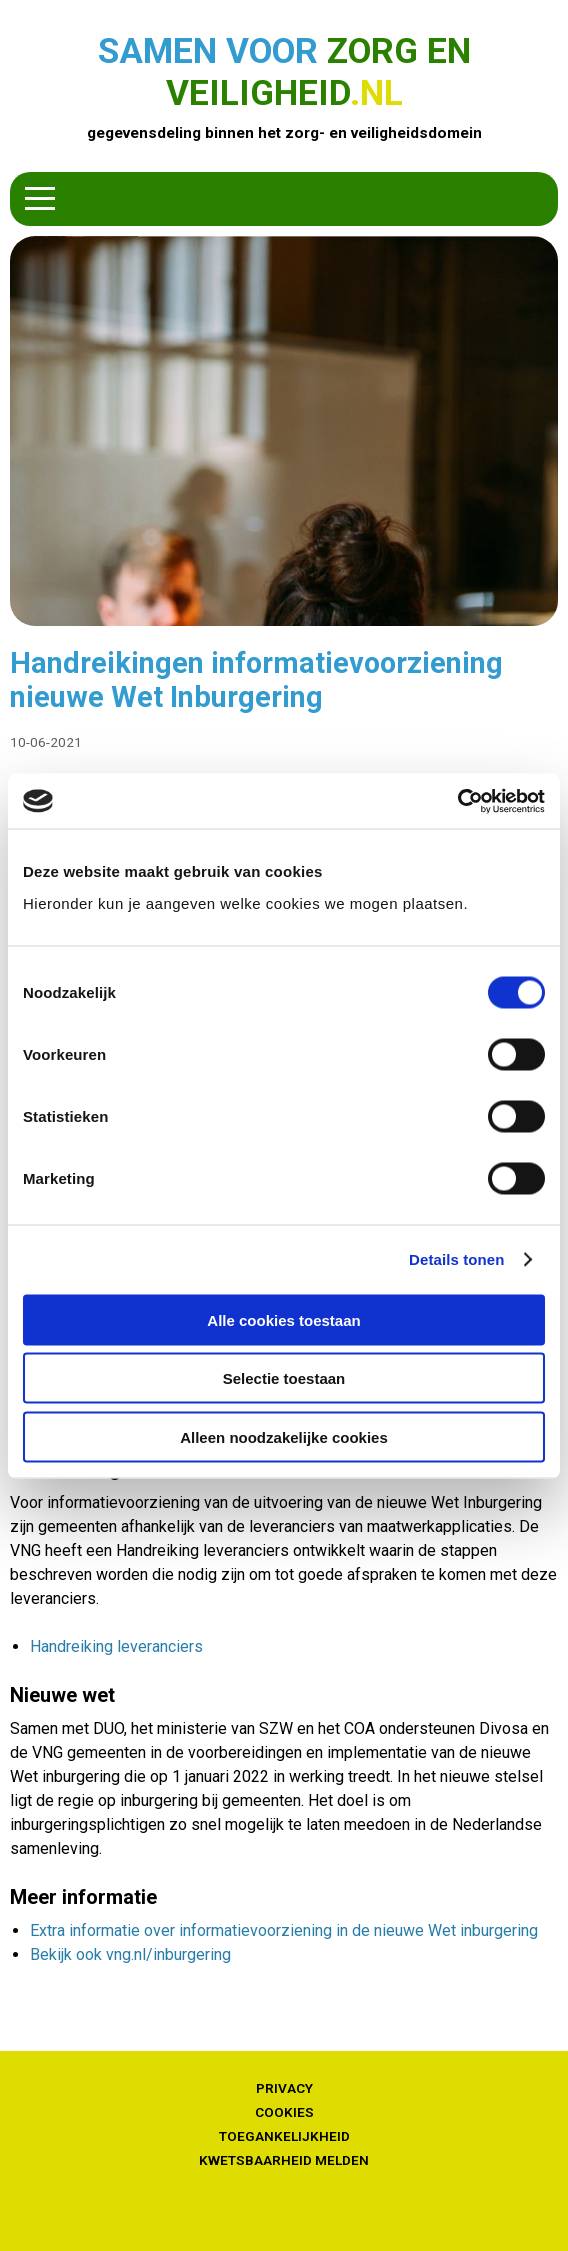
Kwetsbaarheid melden (284, 2160)
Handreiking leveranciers (116, 1646)
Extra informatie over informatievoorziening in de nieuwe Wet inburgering (284, 1930)
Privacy (284, 2088)
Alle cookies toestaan (283, 1319)
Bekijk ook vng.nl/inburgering (130, 1954)
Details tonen (456, 1259)
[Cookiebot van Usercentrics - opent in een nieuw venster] (457, 801)
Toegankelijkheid (284, 2136)
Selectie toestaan (284, 1378)
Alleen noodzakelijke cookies (284, 1436)
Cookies (284, 2112)
